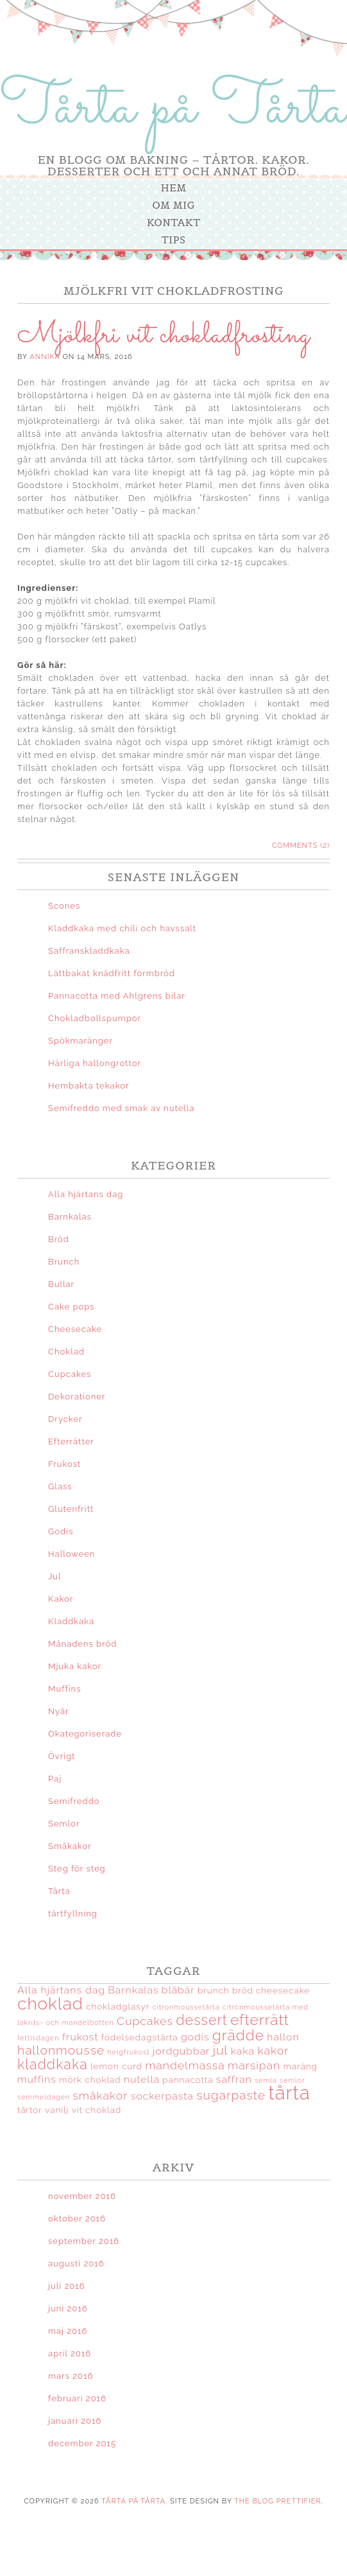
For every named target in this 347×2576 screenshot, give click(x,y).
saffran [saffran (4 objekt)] (234, 2079)
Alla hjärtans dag (85, 1194)
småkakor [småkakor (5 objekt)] (100, 2095)
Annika (45, 357)
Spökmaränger (80, 1041)
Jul (54, 1576)
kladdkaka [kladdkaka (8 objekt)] (52, 2064)
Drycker (65, 1419)
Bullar (61, 1284)
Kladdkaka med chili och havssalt (122, 928)
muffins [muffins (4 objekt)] (36, 2079)
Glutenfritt (71, 1509)
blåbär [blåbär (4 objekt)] (178, 1990)
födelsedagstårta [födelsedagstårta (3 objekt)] (139, 2037)
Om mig (173, 204)
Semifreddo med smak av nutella (121, 1108)
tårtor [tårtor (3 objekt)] (29, 2110)
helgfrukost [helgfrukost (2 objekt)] (128, 2052)
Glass (60, 1486)
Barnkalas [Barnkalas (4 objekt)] (133, 1990)
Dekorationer (76, 1396)
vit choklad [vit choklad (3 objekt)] (97, 2110)
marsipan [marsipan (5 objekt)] (254, 2065)
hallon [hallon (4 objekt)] (283, 2037)
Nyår (58, 1711)
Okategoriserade (85, 1734)
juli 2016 (66, 2286)
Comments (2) (301, 845)
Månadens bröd (82, 1644)
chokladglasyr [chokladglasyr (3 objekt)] (117, 2006)
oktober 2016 (77, 2218)
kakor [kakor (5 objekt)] (273, 2050)
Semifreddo (74, 1801)
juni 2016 (68, 2308)
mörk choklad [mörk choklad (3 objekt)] (90, 2079)
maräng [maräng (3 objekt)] (300, 2066)
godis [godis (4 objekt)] (195, 2037)
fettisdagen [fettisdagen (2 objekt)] (38, 2038)
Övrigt (61, 1756)
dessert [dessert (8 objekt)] (202, 2020)
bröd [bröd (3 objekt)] (242, 1990)
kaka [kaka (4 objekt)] (243, 2051)
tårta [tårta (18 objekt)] (289, 2092)
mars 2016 (70, 2376)
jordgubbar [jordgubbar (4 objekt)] (181, 2051)
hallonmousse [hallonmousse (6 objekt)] (61, 2050)
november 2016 (82, 2196)
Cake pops (71, 1306)
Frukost (64, 1464)
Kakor (60, 1599)
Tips (173, 239)
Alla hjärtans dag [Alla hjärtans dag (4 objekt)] (61, 1990)
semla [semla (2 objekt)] (266, 2080)
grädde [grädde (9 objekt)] (238, 2035)
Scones (64, 906)
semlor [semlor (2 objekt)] (292, 2080)
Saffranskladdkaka (89, 951)
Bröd (58, 1239)
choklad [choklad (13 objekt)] (50, 2003)
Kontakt (173, 222)
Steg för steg (77, 1868)
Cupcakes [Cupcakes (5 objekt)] (145, 2021)
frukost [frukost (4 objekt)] (80, 2037)
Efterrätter (71, 1441)
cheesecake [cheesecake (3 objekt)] (283, 1990)
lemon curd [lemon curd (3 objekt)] (116, 2066)
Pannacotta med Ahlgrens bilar (116, 996)
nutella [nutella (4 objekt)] (142, 2079)
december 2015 (82, 2443)
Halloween (71, 1554)
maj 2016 (67, 2331)
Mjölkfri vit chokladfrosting (163, 335)
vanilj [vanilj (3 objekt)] (57, 2110)
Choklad (66, 1351)
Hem (174, 187)
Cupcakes (69, 1374)
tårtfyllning (72, 1913)
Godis (60, 1531)
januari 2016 (74, 2421)
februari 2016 (77, 2398)
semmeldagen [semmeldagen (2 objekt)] (43, 2097)
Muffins (64, 1689)
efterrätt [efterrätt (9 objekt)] (259, 2019)
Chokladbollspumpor (94, 1018)
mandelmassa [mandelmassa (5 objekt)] (185, 2065)
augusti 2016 (76, 2263)
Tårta (59, 1891)
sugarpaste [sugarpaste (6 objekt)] (231, 2095)
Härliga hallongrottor (94, 1063)
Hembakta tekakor (88, 1086)
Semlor (64, 1823)
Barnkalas (70, 1217)
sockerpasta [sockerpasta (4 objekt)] (162, 2096)
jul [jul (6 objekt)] (220, 2050)
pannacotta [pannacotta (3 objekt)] (187, 2079)
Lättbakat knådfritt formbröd (111, 973)
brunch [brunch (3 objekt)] (214, 1990)
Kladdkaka (71, 1621)
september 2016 (83, 2241)
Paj (55, 1778)
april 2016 (69, 2353)
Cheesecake (75, 1329)
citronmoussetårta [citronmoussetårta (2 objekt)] (186, 2007)
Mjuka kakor (74, 1666)
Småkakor (70, 1846)
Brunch (64, 1261)
